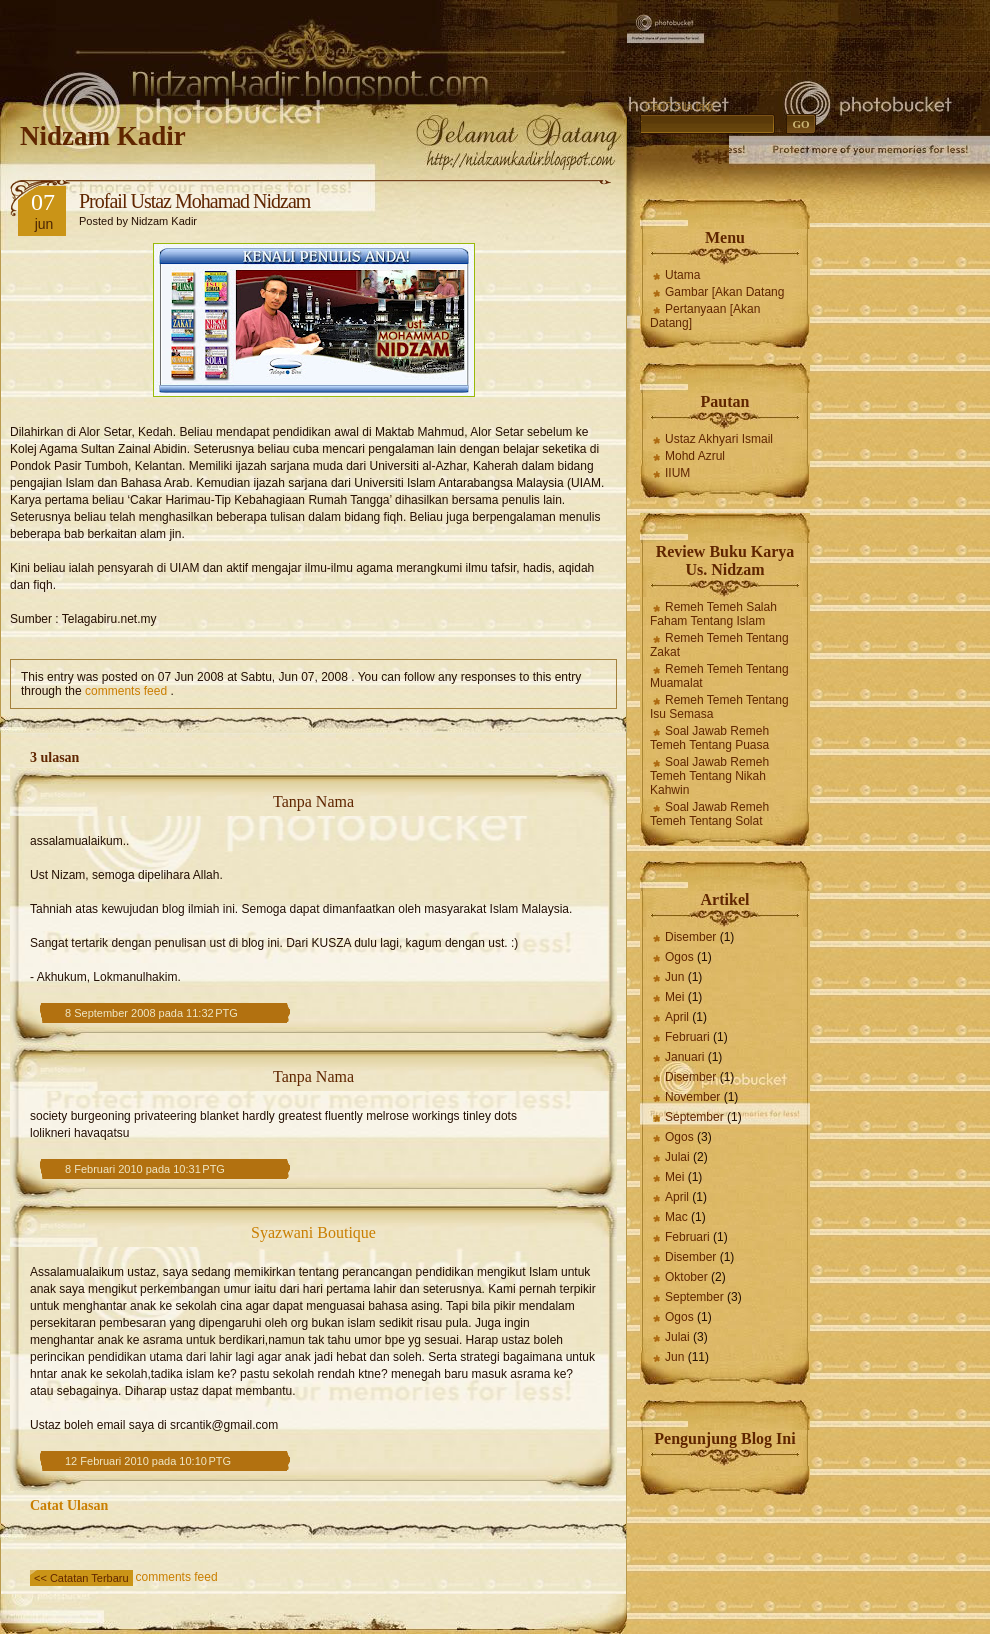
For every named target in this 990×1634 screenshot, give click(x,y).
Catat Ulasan (69, 1505)
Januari (684, 1057)
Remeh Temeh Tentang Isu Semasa (719, 707)
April (677, 1017)
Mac (676, 1217)
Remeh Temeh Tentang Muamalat (719, 676)
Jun (674, 977)
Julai (677, 1157)
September (694, 1117)
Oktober (686, 1277)
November (692, 1097)
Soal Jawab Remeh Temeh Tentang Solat (709, 814)
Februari (687, 1037)
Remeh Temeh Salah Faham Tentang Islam (713, 614)
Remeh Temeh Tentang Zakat (719, 645)
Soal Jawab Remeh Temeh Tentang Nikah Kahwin (709, 776)
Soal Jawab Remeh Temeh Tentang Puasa (709, 738)
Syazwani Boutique (313, 1232)
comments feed (126, 691)
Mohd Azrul (695, 456)
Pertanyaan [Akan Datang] (705, 316)
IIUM (677, 473)
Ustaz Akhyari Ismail (719, 439)
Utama (682, 275)
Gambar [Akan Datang (724, 292)
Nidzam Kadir (103, 136)
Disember (690, 937)
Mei (674, 997)
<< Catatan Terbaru (81, 1578)
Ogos (679, 957)
